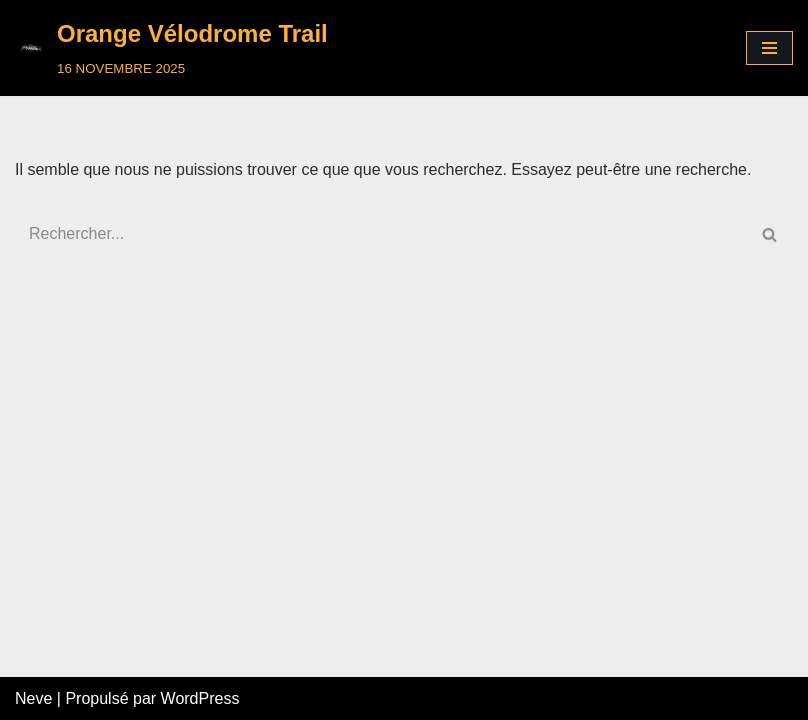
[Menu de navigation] (769, 48)
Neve (33, 698)
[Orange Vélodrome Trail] (171, 48)
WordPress (200, 698)
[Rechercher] (381, 234)
